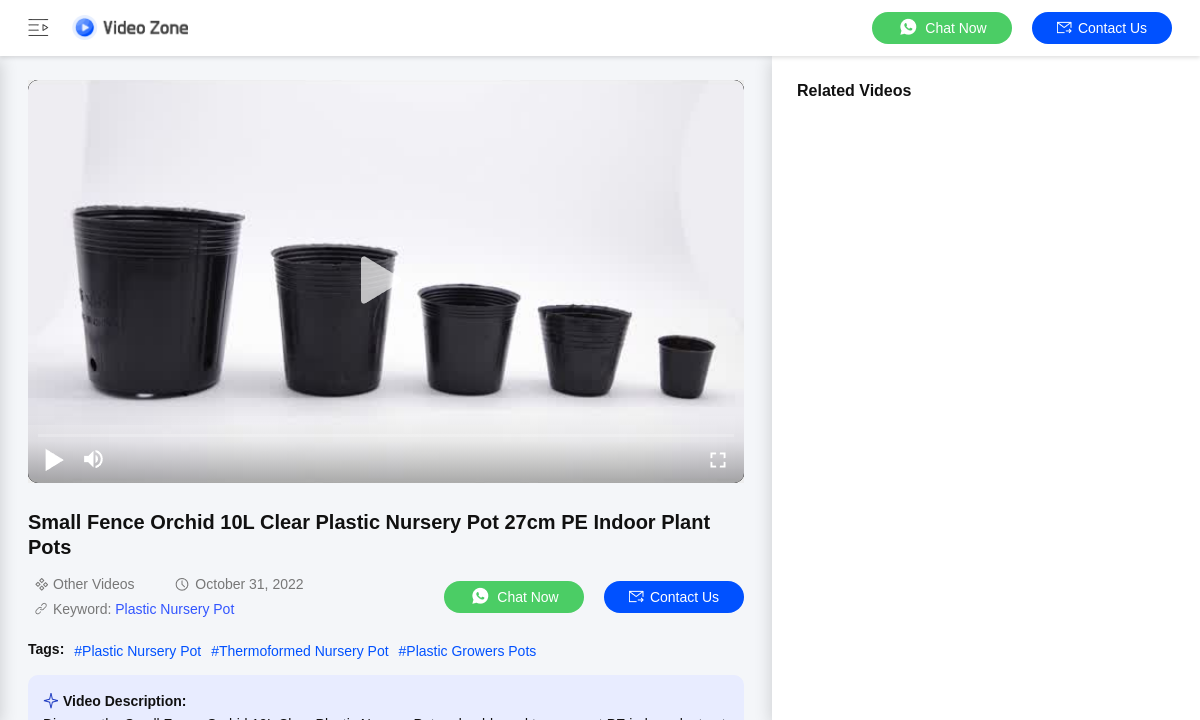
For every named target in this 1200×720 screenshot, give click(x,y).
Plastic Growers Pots (471, 651)
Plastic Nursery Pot (174, 609)
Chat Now (941, 27)
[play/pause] (54, 459)
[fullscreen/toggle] (718, 459)
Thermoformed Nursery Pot (304, 651)
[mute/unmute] (94, 459)
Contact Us (1102, 28)
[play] (386, 281)
